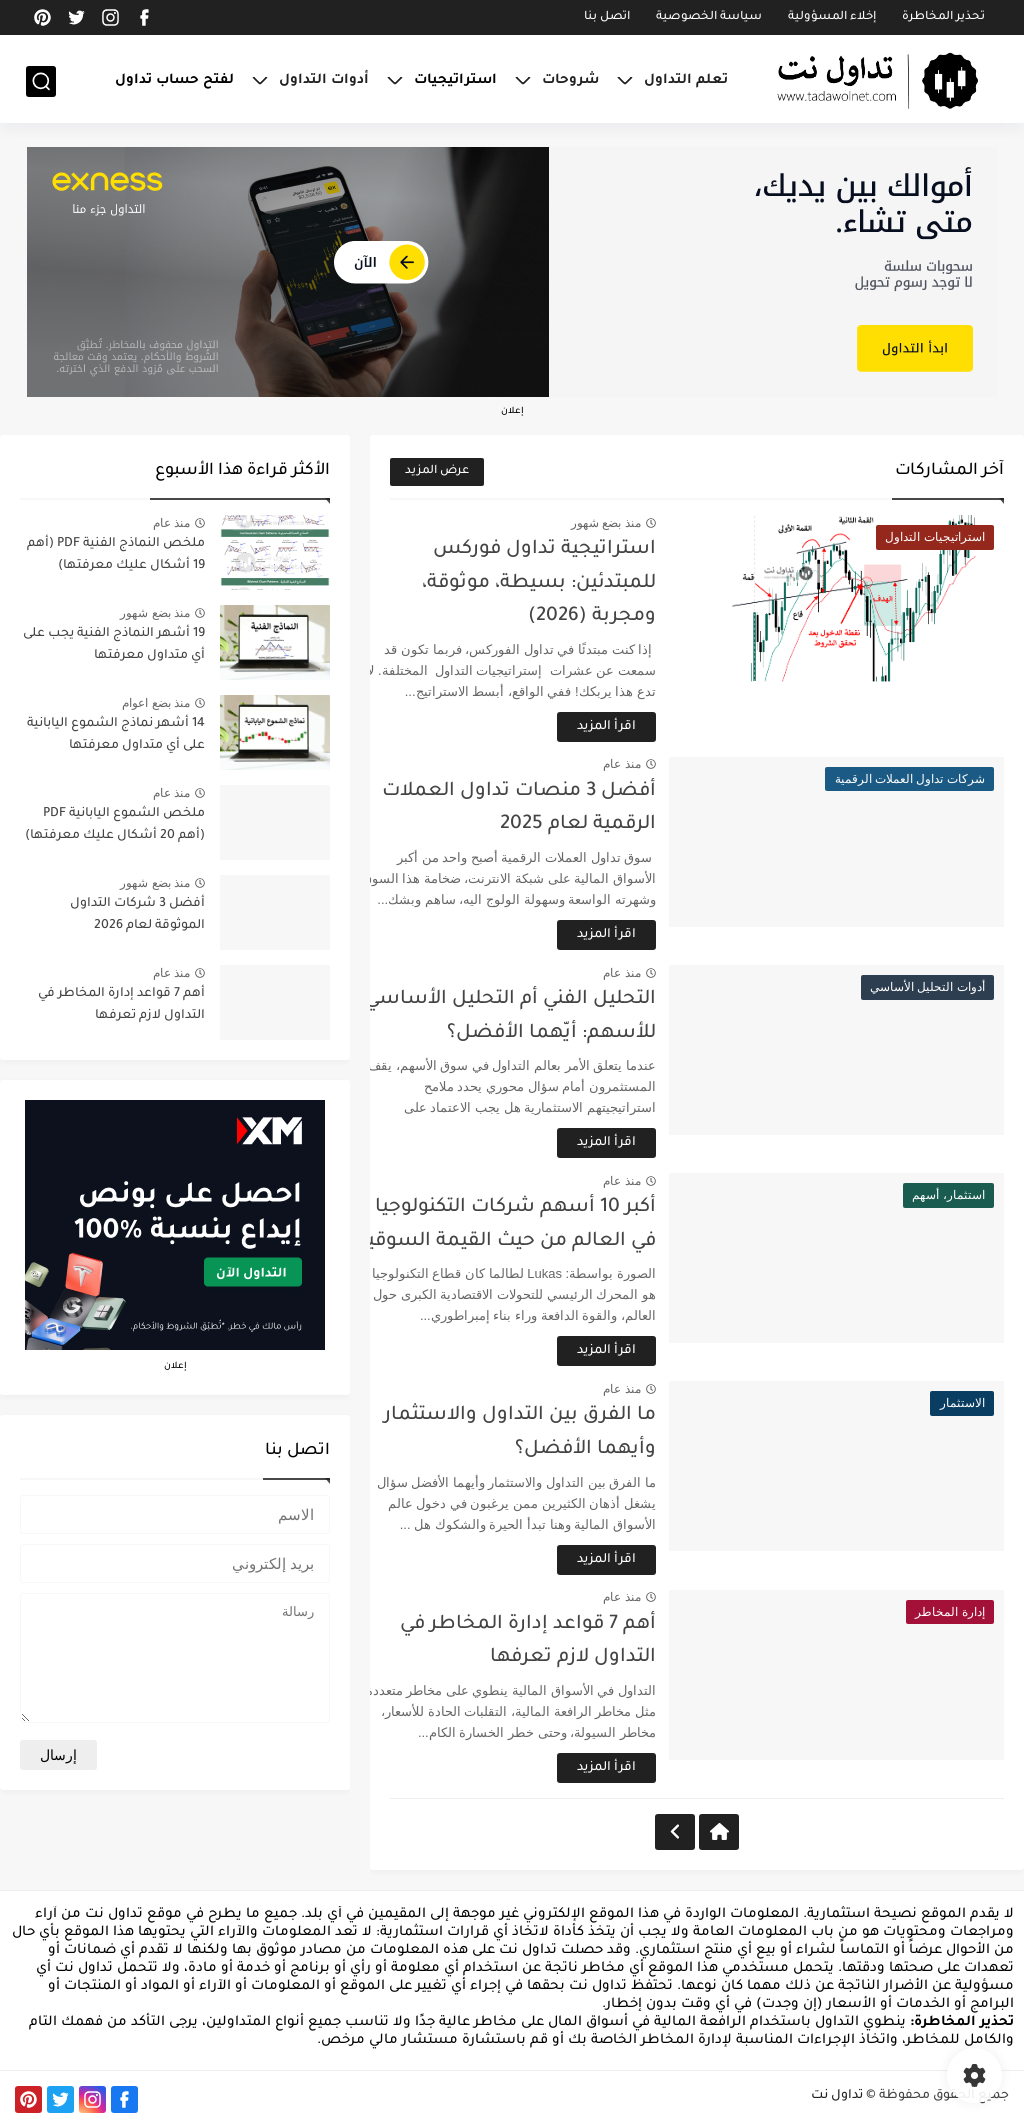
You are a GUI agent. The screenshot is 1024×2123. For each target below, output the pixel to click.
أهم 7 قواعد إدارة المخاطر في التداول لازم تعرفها (121, 1005)
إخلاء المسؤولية (832, 17)
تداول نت (837, 2096)
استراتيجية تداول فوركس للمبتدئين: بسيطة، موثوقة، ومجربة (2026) (572, 583)
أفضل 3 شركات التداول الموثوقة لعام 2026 (137, 915)
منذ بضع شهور (639, 523)
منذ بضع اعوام (156, 703)
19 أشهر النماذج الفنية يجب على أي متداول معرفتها (114, 645)
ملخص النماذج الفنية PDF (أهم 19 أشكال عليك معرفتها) (116, 555)
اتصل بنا (607, 17)
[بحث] (41, 81)
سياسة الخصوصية (709, 17)
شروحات (570, 80)
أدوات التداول (324, 80)
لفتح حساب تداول (174, 80)
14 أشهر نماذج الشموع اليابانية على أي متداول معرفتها (116, 735)
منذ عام (655, 764)
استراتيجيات (455, 80)
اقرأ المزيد (639, 727)
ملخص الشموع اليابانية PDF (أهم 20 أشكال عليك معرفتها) (115, 825)
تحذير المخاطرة (943, 17)
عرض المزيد (437, 471)
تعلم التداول (686, 80)
